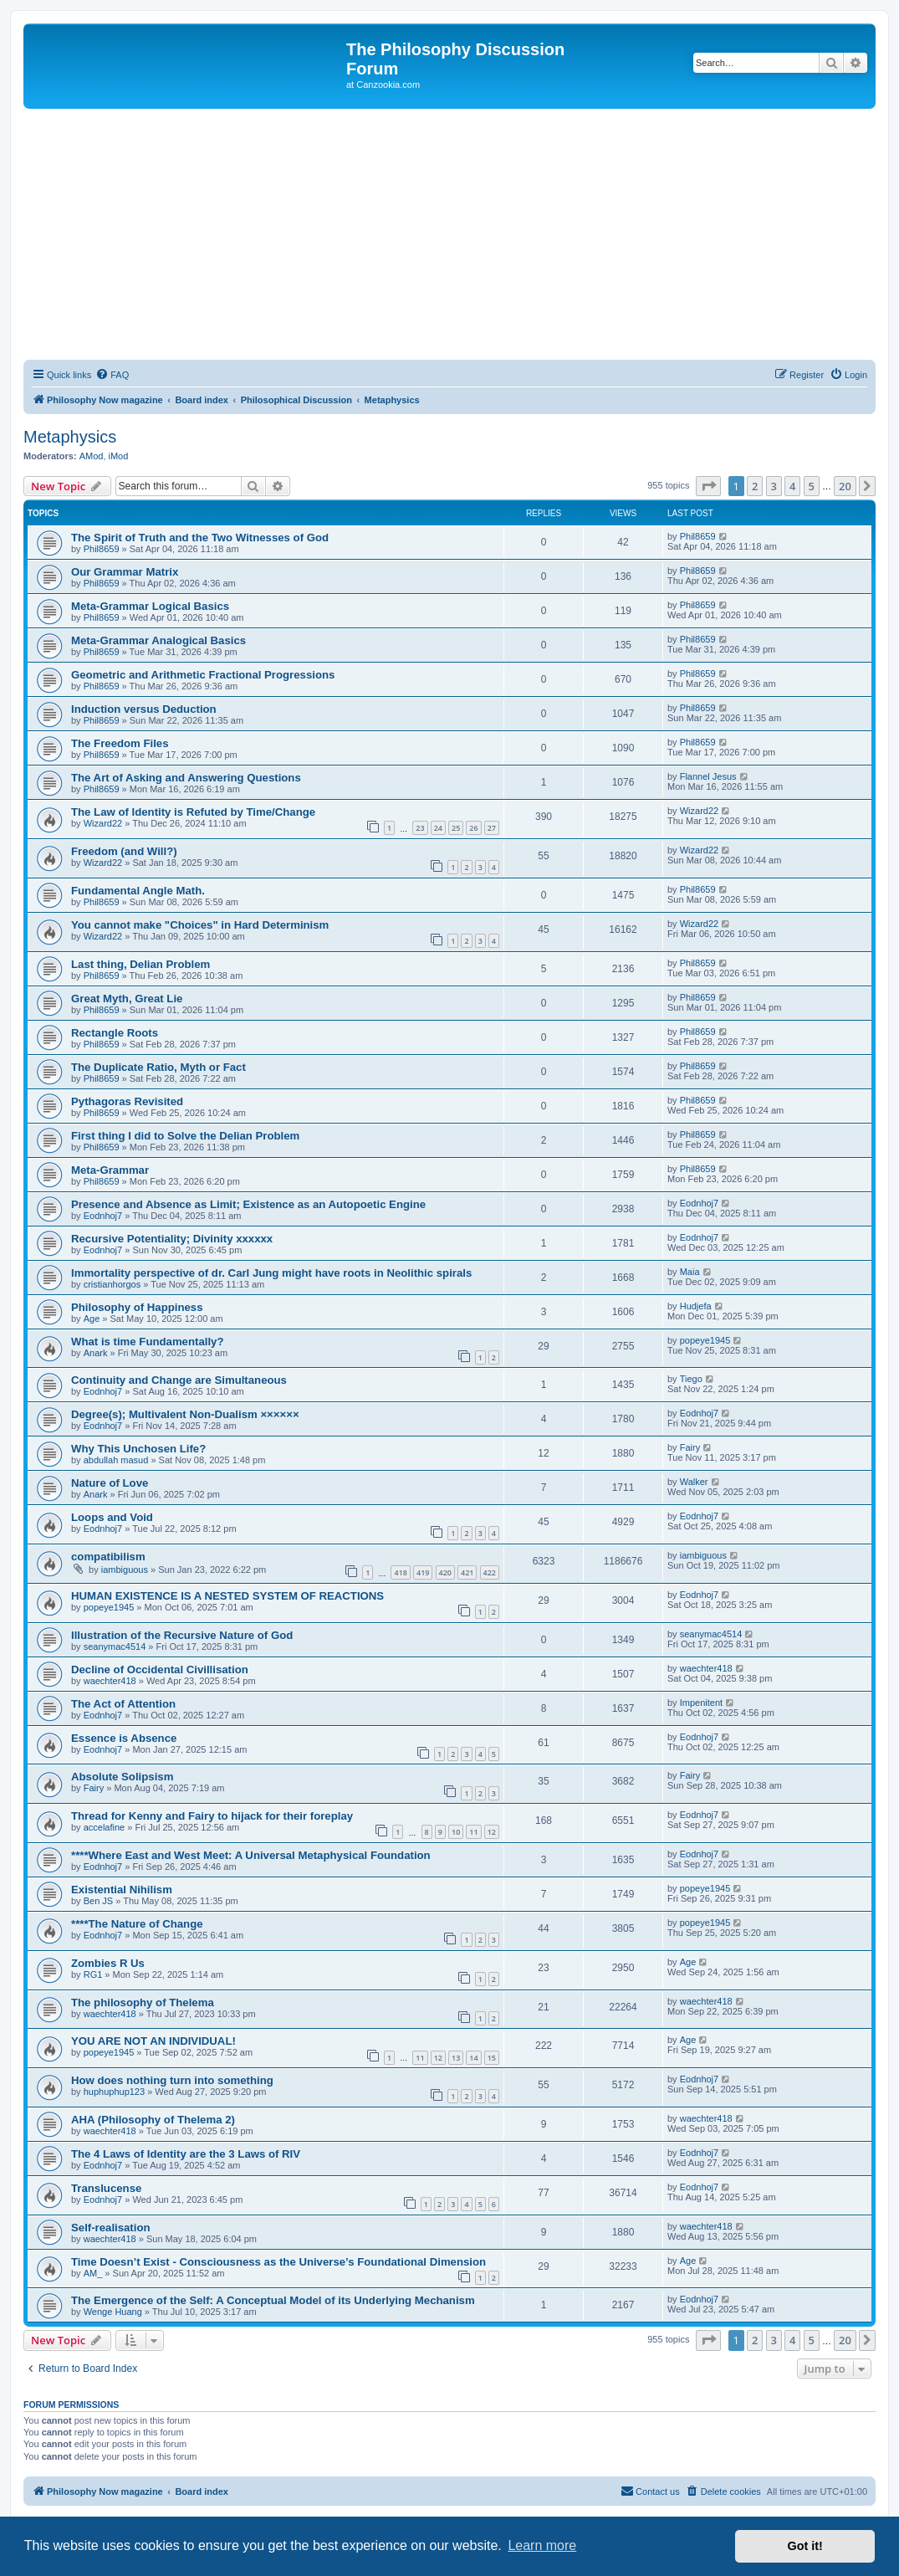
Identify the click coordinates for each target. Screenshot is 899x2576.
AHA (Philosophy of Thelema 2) (153, 2119)
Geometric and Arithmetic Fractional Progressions (203, 674)
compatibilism (108, 1556)
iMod (119, 456)
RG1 (93, 1974)
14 (473, 2057)
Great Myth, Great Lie (126, 998)
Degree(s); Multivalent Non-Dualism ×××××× (185, 1414)
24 (438, 827)
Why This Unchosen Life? (138, 1448)
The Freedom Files (120, 743)
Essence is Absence (123, 1738)
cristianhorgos (112, 1284)
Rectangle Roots (114, 1033)
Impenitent (701, 1703)
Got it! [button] (805, 2546)
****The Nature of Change (137, 1924)
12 (492, 1831)
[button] (708, 486)
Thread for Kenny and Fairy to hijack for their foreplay (212, 1816)
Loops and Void (112, 1517)
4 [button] (792, 486)
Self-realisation (111, 2227)
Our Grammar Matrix (124, 572)
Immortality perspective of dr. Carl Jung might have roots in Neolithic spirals (271, 1273)
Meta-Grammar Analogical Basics (158, 640)
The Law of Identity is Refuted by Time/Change (193, 812)
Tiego (691, 1379)
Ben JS (98, 1901)
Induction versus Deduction (144, 709)
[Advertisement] (449, 234)
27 (492, 827)
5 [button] (812, 486)
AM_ (93, 2273)
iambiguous (124, 1570)
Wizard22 (103, 823)
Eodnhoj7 (103, 1216)
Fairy (690, 1447)
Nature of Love (109, 1483)
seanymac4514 (115, 1646)
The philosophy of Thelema (142, 2002)
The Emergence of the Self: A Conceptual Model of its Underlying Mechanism (273, 2300)
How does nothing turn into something (172, 2080)
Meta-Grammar (110, 1170)
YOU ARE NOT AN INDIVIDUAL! (153, 2041)
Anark (96, 1353)
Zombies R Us (108, 1963)
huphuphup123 (114, 2092)
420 (445, 1572)
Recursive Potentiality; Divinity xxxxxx (172, 1238)
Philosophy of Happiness (137, 1307)
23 (420, 827)
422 (489, 1572)
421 (467, 1572)
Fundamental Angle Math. (138, 890)
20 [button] (845, 486)
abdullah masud (116, 1460)
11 (473, 1831)
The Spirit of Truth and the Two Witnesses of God (200, 537)
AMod (91, 456)
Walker (694, 1482)
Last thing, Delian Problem (140, 964)
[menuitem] (112, 375)
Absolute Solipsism (122, 1776)
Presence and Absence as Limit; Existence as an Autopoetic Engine (248, 1204)
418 (400, 1572)
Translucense (106, 2188)
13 (456, 2057)
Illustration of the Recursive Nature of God (182, 1635)
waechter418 (110, 1681)
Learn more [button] (542, 2545)
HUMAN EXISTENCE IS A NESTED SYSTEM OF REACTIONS (227, 1596)
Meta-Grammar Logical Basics (150, 606)
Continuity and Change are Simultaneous (179, 1380)
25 (456, 827)
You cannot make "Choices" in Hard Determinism (200, 925)
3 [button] (774, 486)
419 (422, 1572)
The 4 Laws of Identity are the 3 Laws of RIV (185, 2154)
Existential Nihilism (121, 1889)
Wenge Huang (113, 2312)
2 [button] (755, 486)
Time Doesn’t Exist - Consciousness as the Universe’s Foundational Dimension (278, 2262)
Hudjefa (696, 1306)
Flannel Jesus (708, 776)
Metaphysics (69, 437)
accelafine (104, 1827)
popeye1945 (705, 1340)
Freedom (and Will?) (124, 851)
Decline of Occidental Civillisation (159, 1669)
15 (492, 2057)
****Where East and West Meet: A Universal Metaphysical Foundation (251, 1855)
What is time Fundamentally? (147, 1341)
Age (92, 1319)
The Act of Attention (123, 1704)
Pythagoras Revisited (127, 1101)
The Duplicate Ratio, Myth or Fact (158, 1067)
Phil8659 (102, 549)
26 (473, 827)
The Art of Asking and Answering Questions (186, 777)
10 (456, 1831)
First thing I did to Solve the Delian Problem (185, 1135)
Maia (690, 1272)
